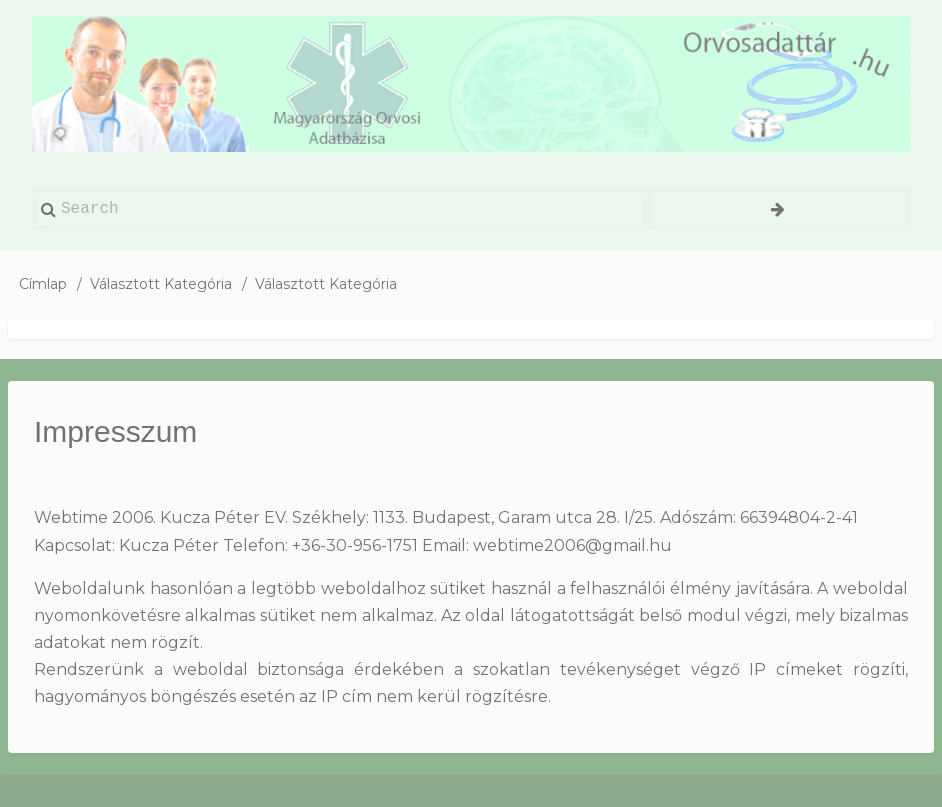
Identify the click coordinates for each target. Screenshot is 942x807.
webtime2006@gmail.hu (572, 545)
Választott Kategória (161, 284)
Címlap (43, 284)
